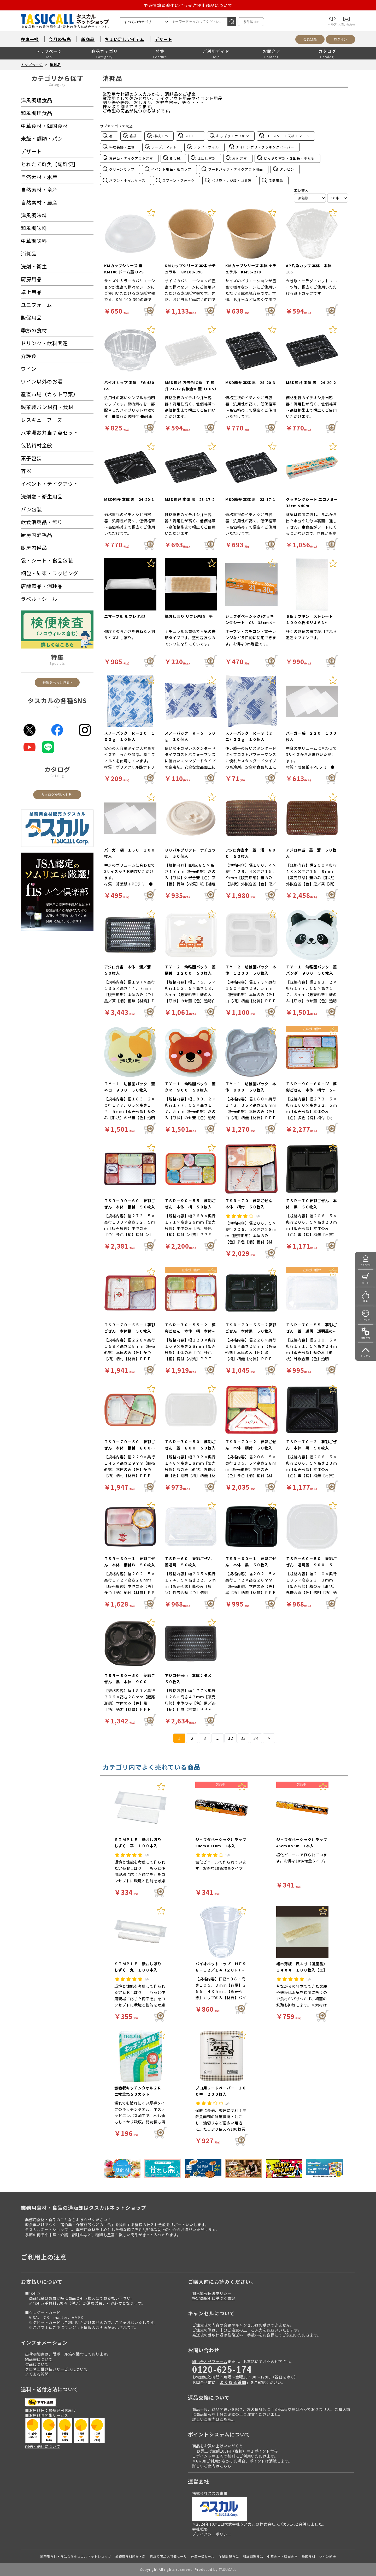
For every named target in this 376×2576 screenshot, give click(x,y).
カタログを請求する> (57, 794)
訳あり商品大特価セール (168, 2556)
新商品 (88, 39)
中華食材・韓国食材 (282, 2556)
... (218, 1738)
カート (365, 1282)
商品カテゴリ (104, 51)
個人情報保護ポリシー (211, 2293)
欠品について (37, 2364)
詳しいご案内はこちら (211, 2466)
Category (57, 84)
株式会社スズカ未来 (209, 2493)
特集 (160, 51)
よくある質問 (37, 2374)
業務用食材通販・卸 (130, 2556)
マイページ (366, 1264)
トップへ (365, 1356)
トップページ (49, 51)
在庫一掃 (30, 39)
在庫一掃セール (203, 2556)
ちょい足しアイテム (124, 39)
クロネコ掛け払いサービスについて (56, 2369)
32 (230, 1738)
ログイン (340, 39)
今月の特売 (60, 39)
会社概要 (200, 2529)
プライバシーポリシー (211, 2534)
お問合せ (271, 51)
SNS (57, 706)
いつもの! (365, 1319)
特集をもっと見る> (57, 682)
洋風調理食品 (229, 2556)
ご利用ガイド (216, 51)
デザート (163, 39)
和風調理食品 (253, 2556)
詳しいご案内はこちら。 (213, 2419)
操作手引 (365, 1337)
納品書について (38, 2359)
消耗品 (55, 64)
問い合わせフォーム (209, 2361)
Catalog (57, 775)
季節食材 (308, 2556)
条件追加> (251, 22)
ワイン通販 (327, 2556)
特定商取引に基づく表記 (213, 2298)
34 (256, 1738)
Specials (57, 663)
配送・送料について (42, 2446)
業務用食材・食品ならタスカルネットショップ (75, 2556)
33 (243, 1738)
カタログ (327, 51)
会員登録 (310, 39)
